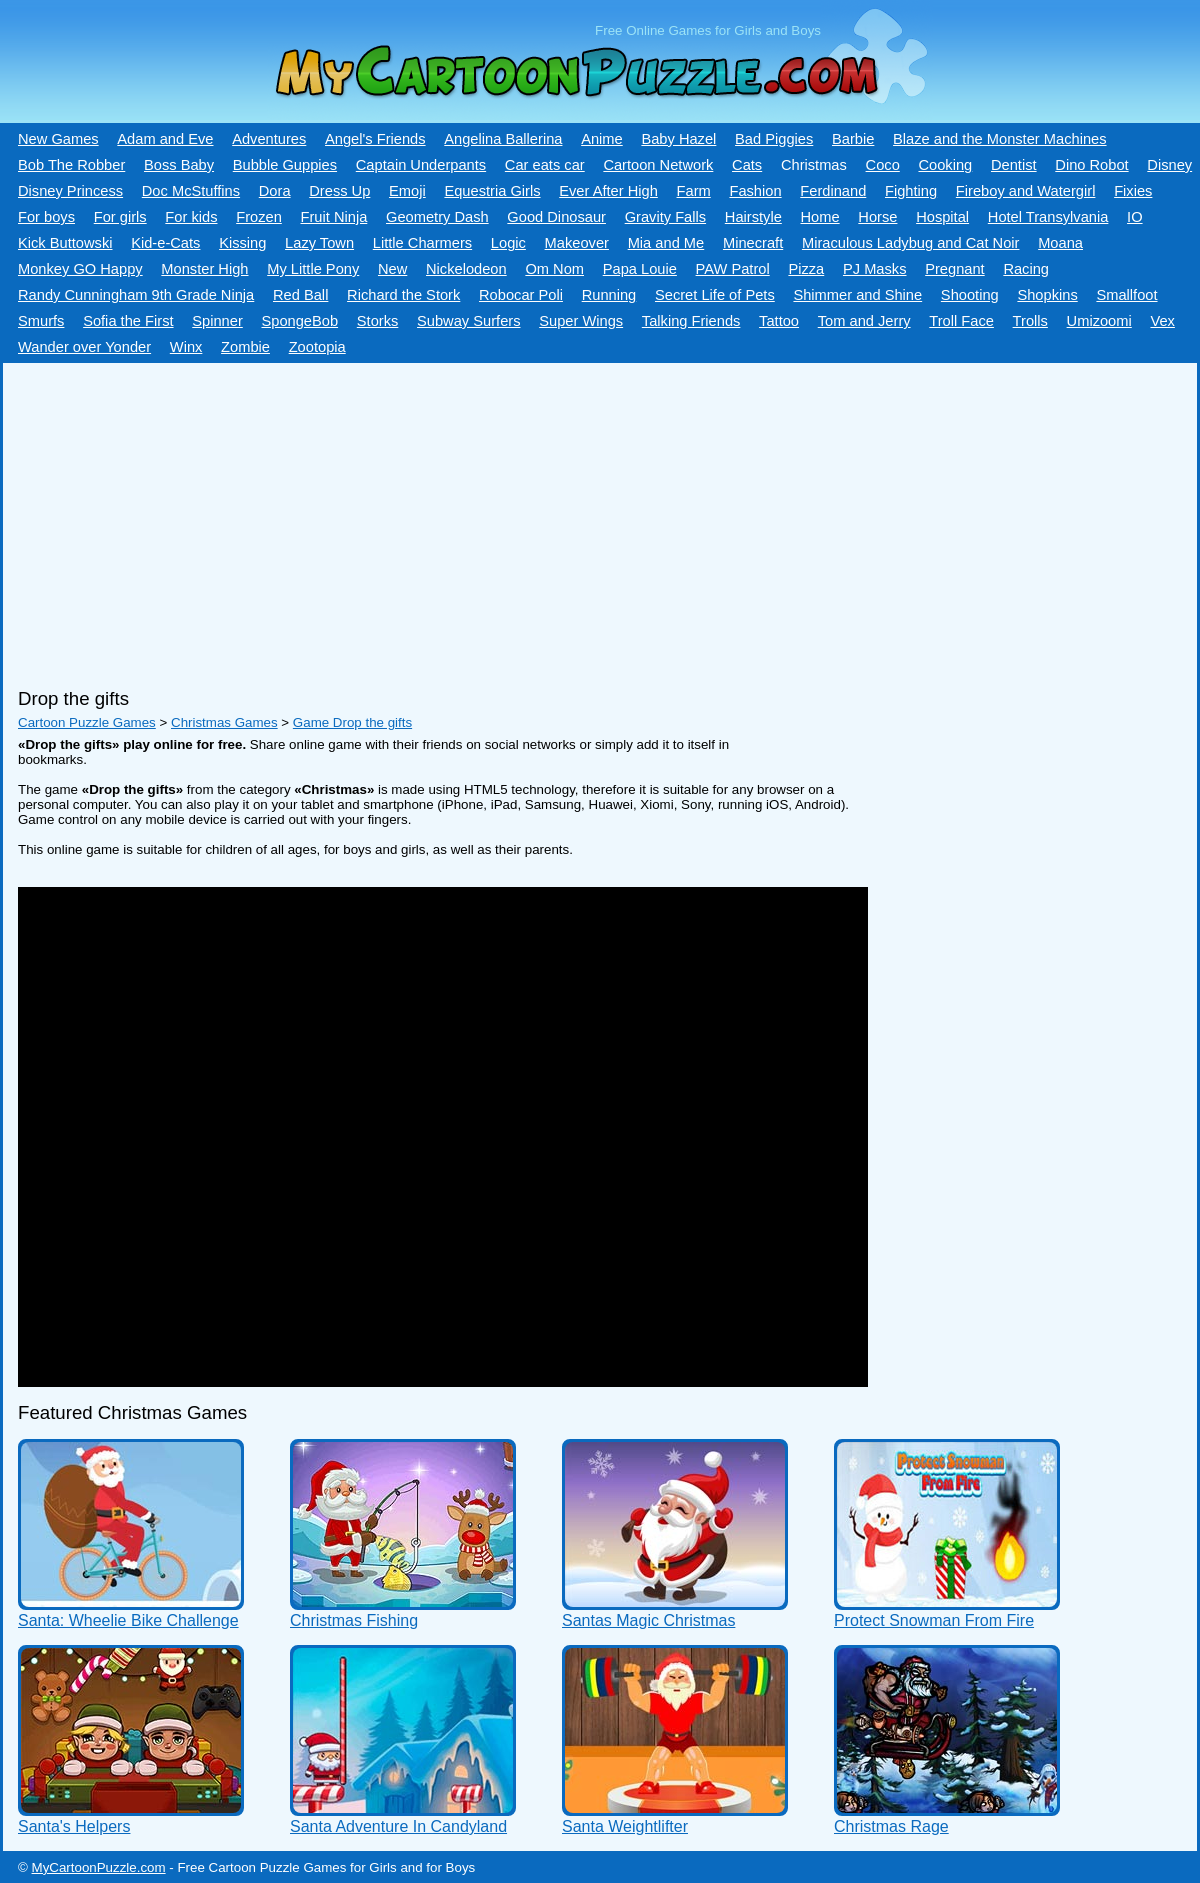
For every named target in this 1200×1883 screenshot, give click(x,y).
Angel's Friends (375, 139)
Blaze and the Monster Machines (999, 139)
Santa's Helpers (74, 1826)
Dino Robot (1091, 165)
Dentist (1014, 165)
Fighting (911, 191)
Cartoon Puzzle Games (87, 722)
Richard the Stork (403, 295)
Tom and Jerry (864, 321)
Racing (1026, 269)
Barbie (853, 139)
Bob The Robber (71, 165)
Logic (508, 243)
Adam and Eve (165, 139)
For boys (46, 217)
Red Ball (300, 295)
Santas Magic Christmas (648, 1620)
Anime (602, 139)
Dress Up (339, 191)
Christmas (814, 165)
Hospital (942, 217)
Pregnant (954, 269)
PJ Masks (875, 269)
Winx (186, 347)
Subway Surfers (468, 321)
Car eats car (545, 165)
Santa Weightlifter (625, 1826)
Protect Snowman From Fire (934, 1620)
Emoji (407, 191)
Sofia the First (128, 321)
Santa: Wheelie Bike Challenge (128, 1620)
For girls (120, 217)
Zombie (245, 347)
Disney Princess (70, 191)
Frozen (259, 217)
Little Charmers (422, 243)
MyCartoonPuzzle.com (99, 1867)
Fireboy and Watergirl (1026, 191)
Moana (1060, 243)
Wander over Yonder (84, 347)
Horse (877, 217)
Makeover (577, 243)
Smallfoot (1126, 295)
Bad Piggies (774, 139)
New (392, 269)
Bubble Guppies (285, 165)
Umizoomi (1099, 321)
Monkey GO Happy (80, 269)
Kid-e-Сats (165, 243)
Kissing (242, 243)
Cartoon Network (658, 165)
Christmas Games (224, 722)
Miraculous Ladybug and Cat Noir (911, 243)
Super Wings (581, 321)
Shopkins (1047, 295)
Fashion (755, 191)
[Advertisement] (543, 518)
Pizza (806, 269)
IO (1134, 217)
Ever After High (608, 191)
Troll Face (961, 321)
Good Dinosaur (556, 217)
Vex (1162, 321)
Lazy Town (319, 243)
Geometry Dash (437, 217)
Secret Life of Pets (715, 295)
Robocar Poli (521, 295)
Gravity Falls (665, 217)
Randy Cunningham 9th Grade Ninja (136, 295)
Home (820, 217)
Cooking (945, 165)
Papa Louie (640, 269)
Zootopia (317, 347)
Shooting (970, 295)
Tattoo (779, 321)
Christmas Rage (891, 1826)
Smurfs (41, 321)
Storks (378, 321)
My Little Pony (313, 269)
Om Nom (554, 269)
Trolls (1030, 321)
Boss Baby (179, 165)
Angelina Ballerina (503, 139)
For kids (191, 217)
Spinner (217, 321)
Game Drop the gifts (352, 722)
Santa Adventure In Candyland (398, 1826)
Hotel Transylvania (1048, 217)
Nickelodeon (466, 269)
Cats (747, 165)
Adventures (269, 139)
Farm (694, 191)
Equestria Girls (492, 191)
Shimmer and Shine (857, 295)
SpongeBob (299, 321)
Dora (275, 191)
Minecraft (753, 243)
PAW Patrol (733, 269)
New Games (58, 139)
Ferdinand (833, 191)
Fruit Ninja (334, 217)
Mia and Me (666, 243)
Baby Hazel (678, 139)
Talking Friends (691, 321)
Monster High (204, 269)
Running (609, 295)
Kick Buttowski (65, 243)
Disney (1169, 165)
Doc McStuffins (191, 191)
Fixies (1133, 191)
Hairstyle (753, 217)
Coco (883, 165)
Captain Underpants (421, 165)
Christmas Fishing (354, 1620)
